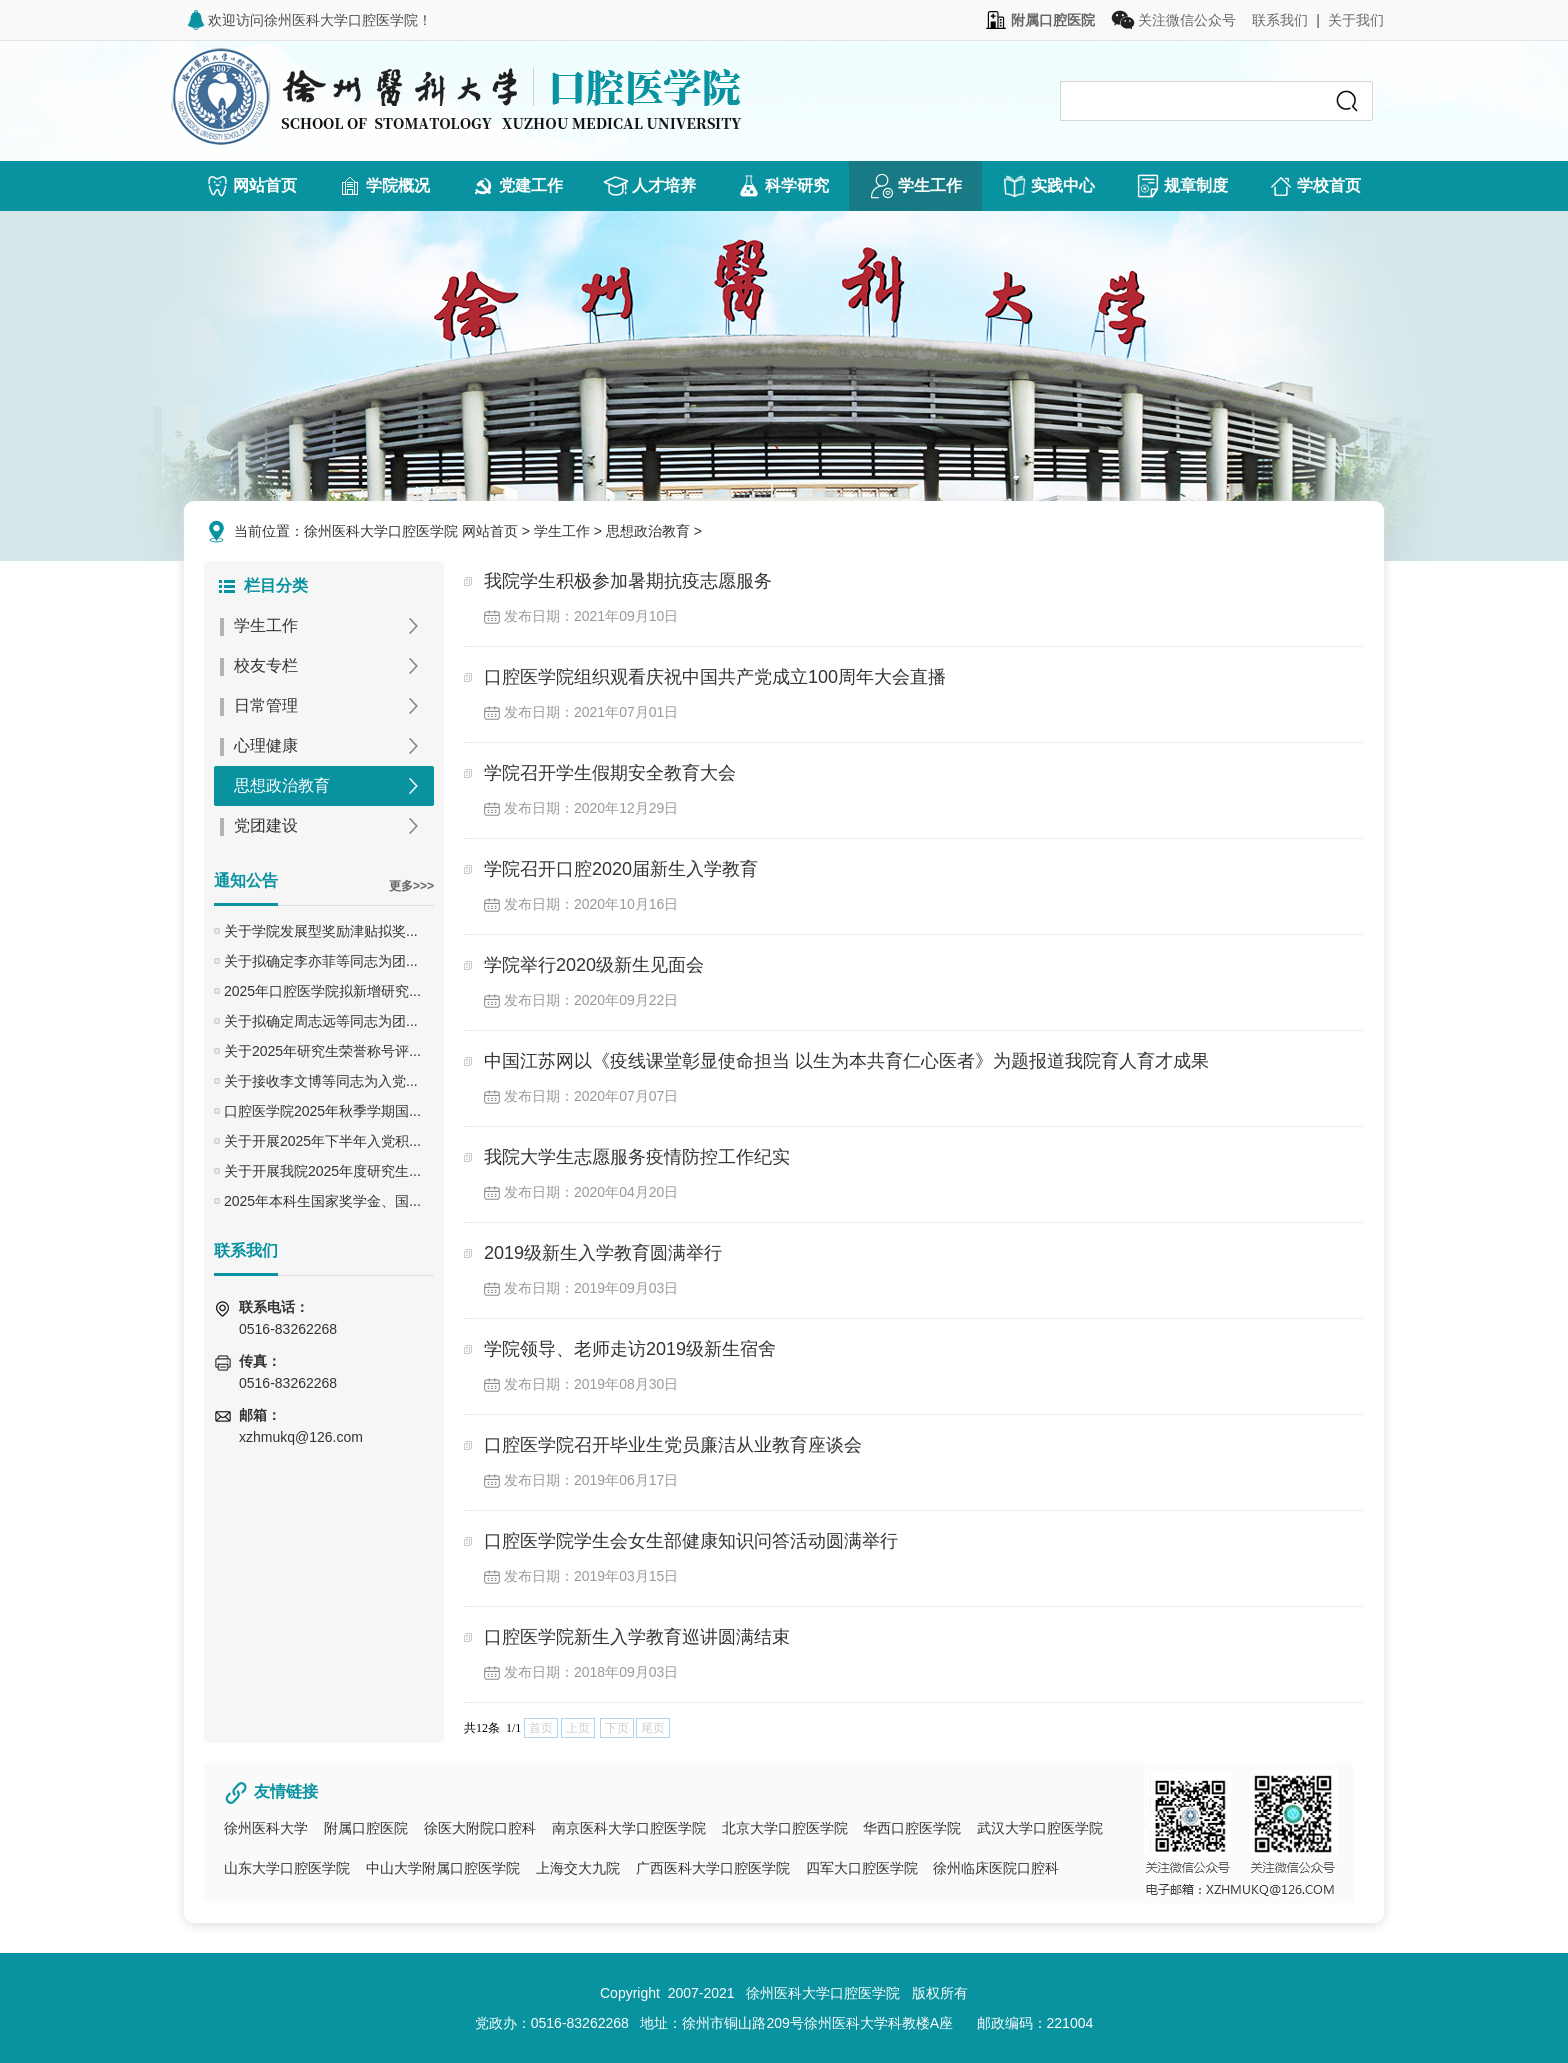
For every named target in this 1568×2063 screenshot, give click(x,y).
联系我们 (1280, 20)
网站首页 (490, 531)
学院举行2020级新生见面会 (594, 965)
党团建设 (266, 825)
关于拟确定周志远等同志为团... (321, 1021)
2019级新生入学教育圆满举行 (603, 1253)
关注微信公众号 (1173, 20)
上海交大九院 (578, 1868)
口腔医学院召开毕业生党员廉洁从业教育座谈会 (673, 1445)
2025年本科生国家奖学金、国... (322, 1201)
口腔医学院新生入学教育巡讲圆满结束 (637, 1637)
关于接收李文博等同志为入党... (321, 1081)
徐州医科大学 (266, 1828)
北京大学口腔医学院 (785, 1828)
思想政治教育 (648, 531)
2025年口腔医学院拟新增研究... (322, 991)
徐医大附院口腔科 (480, 1828)
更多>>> (411, 886)
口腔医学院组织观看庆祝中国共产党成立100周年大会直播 (715, 677)
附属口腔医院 (366, 1828)
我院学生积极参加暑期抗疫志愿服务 (628, 581)
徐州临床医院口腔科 (996, 1868)
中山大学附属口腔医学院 (443, 1868)
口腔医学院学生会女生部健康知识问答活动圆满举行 (691, 1541)
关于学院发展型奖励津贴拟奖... (321, 931)
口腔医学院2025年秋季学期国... (322, 1111)
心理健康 (266, 745)
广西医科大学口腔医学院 (713, 1868)
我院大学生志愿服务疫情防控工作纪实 (637, 1157)
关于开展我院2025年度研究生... (322, 1171)
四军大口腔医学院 (862, 1868)
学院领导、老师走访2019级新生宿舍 (630, 1349)
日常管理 (266, 705)
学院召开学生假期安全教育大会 (610, 773)
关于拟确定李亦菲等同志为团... (321, 961)
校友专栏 (266, 665)
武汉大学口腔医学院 (1040, 1828)
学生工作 (562, 531)
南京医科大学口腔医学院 (629, 1828)
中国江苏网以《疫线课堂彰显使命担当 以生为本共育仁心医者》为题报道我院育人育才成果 (846, 1061)
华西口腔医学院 (912, 1828)
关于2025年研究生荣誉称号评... (322, 1051)
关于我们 (1356, 20)
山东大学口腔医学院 (287, 1868)
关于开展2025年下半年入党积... (322, 1141)
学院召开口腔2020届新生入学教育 (621, 869)
